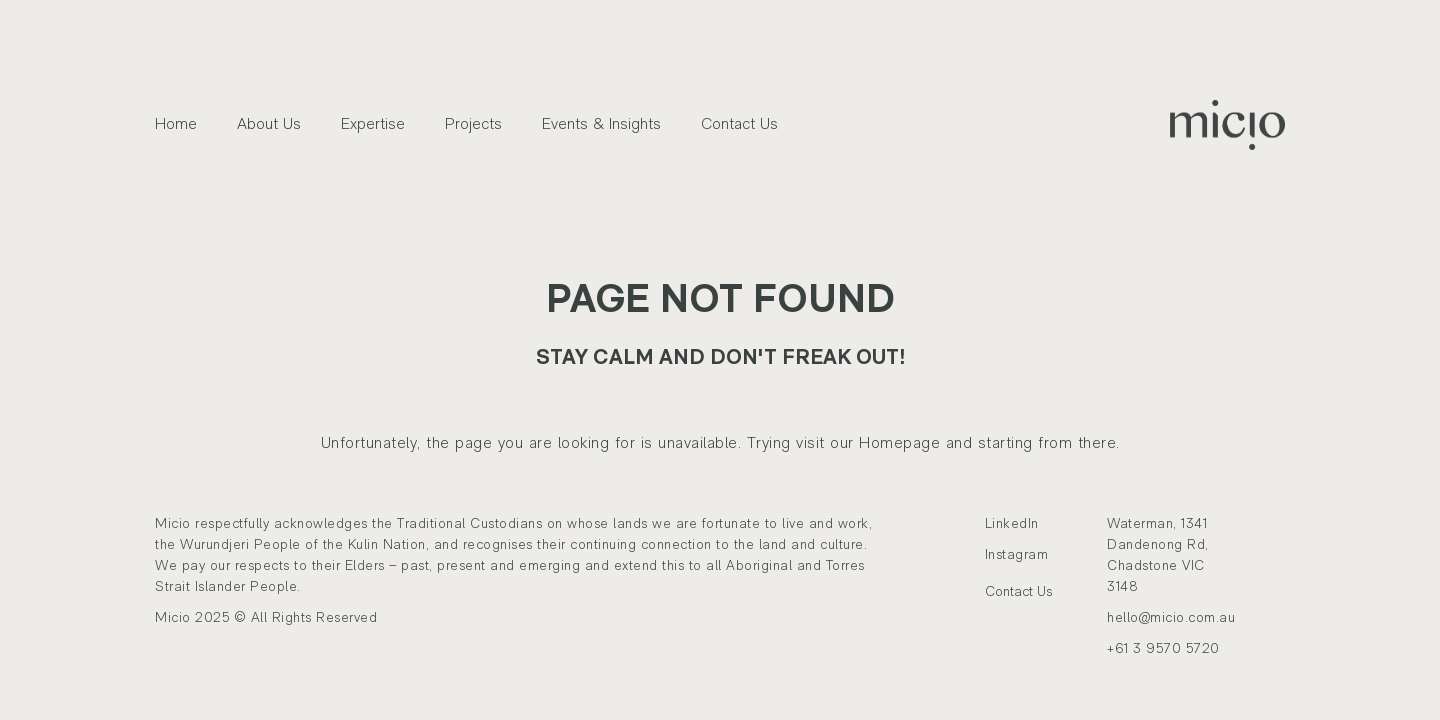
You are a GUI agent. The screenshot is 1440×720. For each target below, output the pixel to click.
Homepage (899, 444)
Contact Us (739, 125)
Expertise (373, 125)
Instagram (1021, 555)
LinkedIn (1019, 524)
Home (176, 125)
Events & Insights (601, 125)
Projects (473, 125)
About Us (269, 125)
